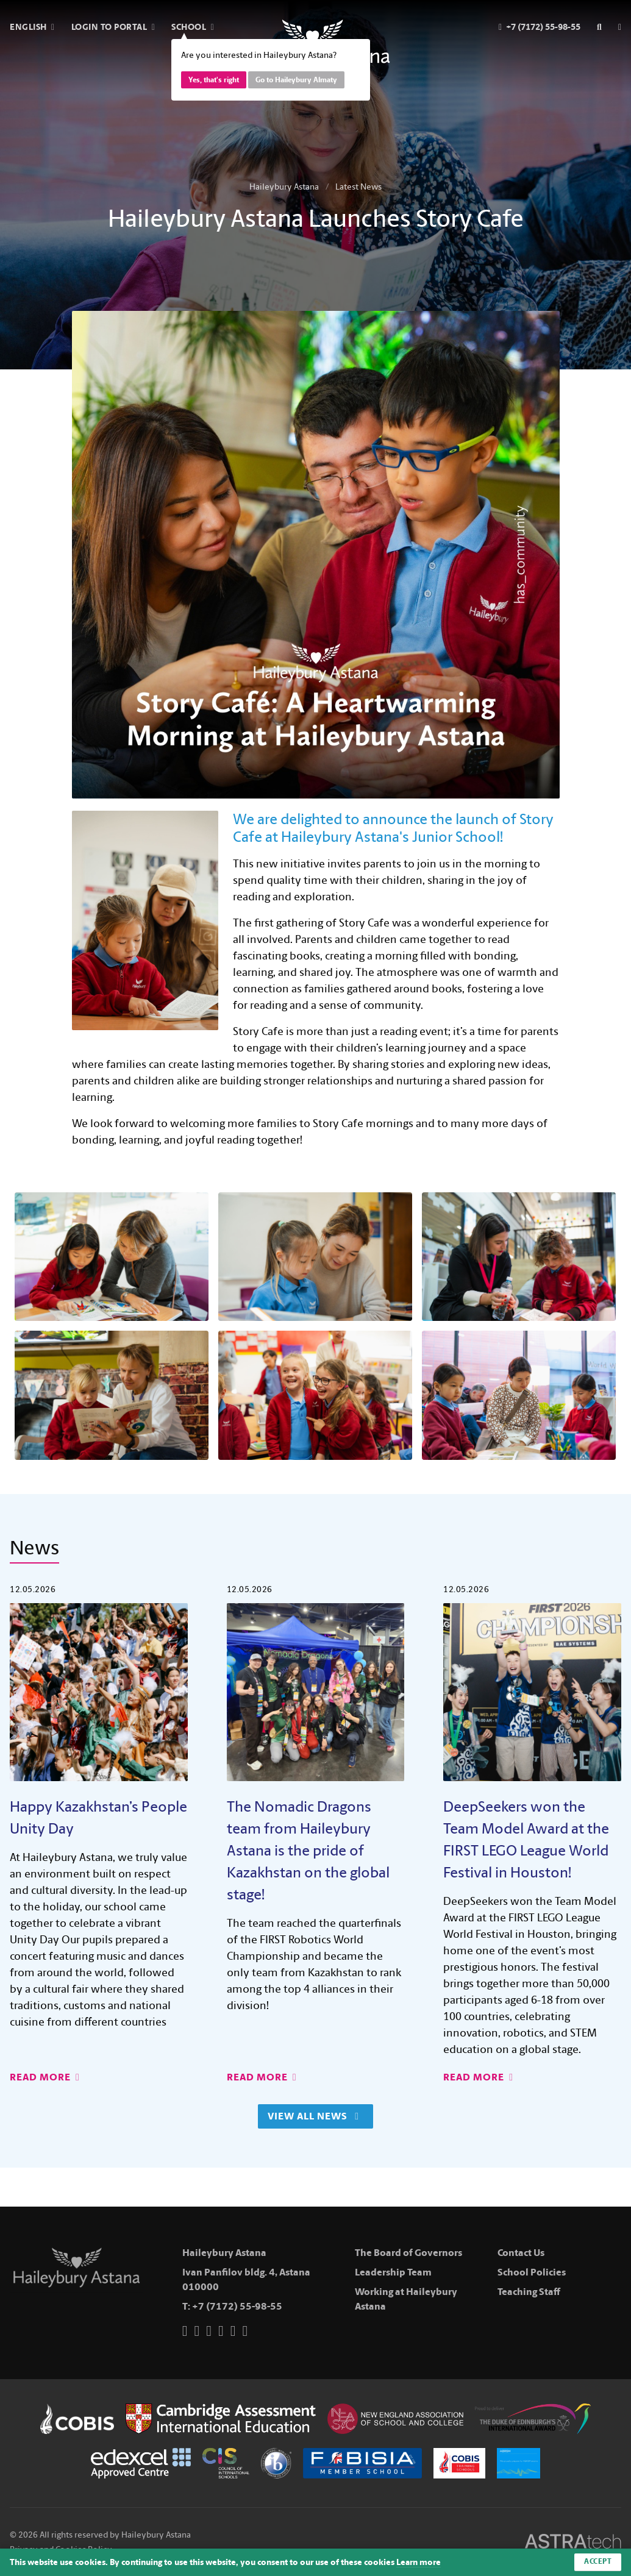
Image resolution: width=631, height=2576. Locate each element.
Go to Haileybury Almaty (296, 80)
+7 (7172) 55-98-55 (237, 2306)
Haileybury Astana (284, 187)
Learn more (418, 2562)
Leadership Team (393, 2272)
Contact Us (520, 2252)
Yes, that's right (213, 80)
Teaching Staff (528, 2291)
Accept (597, 2562)
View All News (313, 2116)
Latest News (358, 187)
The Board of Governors (408, 2252)
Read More (45, 2077)
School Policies (531, 2272)
